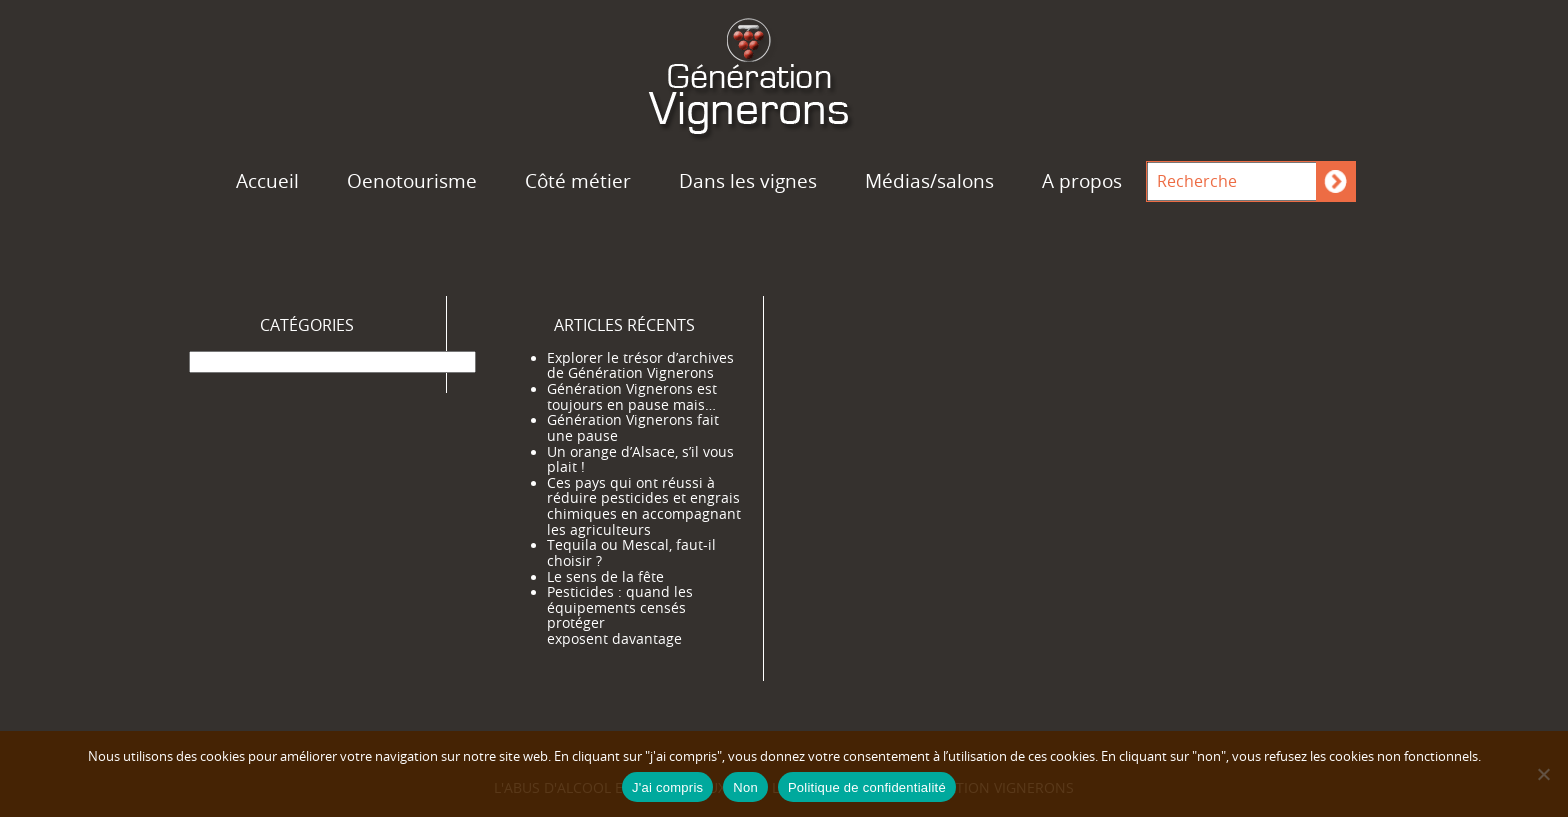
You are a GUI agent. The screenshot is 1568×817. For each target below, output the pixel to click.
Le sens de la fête (605, 577)
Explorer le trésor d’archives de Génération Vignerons (640, 366)
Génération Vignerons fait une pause (633, 428)
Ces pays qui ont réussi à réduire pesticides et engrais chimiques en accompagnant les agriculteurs (644, 506)
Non (745, 787)
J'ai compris (667, 787)
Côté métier (578, 181)
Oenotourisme (412, 181)
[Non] (1543, 774)
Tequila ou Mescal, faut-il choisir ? (631, 553)
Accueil (267, 181)
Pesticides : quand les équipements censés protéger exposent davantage (620, 615)
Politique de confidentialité (867, 787)
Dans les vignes (748, 181)
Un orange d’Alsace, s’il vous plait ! (640, 460)
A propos (1082, 181)
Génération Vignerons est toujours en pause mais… (632, 397)
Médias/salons (929, 181)
